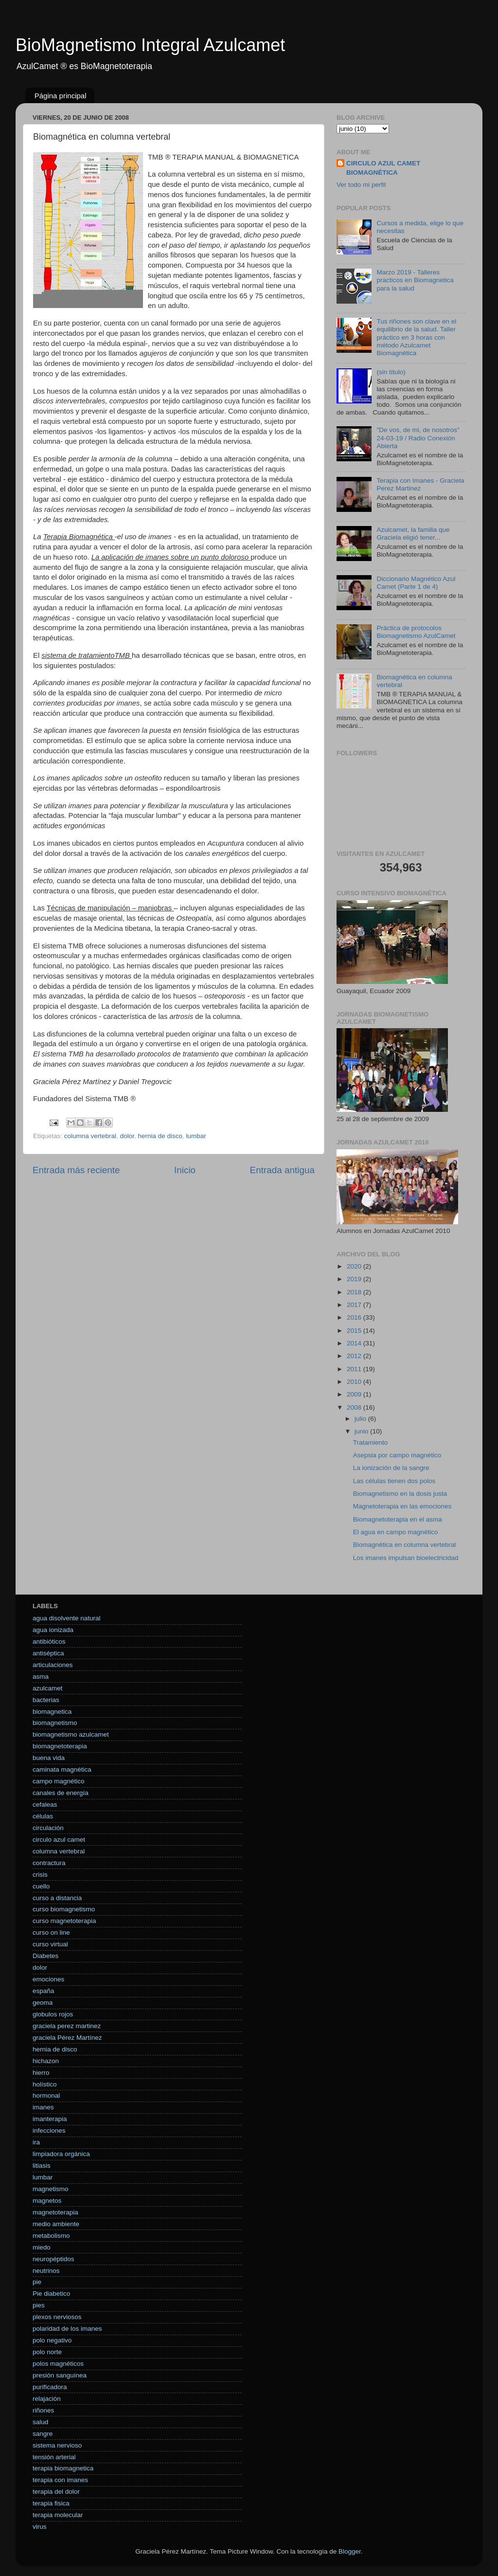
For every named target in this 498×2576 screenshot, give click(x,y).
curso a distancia (57, 1898)
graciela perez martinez (67, 2026)
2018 (355, 1292)
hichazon (46, 2061)
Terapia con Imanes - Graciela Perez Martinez (420, 484)
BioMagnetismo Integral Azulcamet (150, 45)
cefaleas (45, 1804)
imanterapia (50, 2118)
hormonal (46, 2095)
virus (40, 2526)
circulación (48, 1828)
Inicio (185, 1170)
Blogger (349, 2551)
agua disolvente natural (67, 1618)
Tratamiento (370, 1442)
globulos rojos (53, 2014)
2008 (355, 1407)
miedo (42, 2247)
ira (36, 2142)
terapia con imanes (60, 2480)
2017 (355, 1304)
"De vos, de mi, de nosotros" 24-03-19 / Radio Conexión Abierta (417, 437)
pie (37, 2282)
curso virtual (50, 1944)
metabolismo (51, 2235)
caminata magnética (62, 1769)
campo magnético (59, 1781)
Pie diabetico (51, 2293)
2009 (355, 1394)
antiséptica (48, 1653)
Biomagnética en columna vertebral (404, 1544)
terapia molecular (58, 2515)
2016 (355, 1317)
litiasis (42, 2165)
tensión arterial (54, 2457)
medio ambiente (56, 2224)
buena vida (49, 1757)
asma (41, 1676)
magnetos (47, 2200)
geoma (43, 2002)
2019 (355, 1279)
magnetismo (51, 2189)
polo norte (47, 2352)
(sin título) (390, 372)
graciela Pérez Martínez (67, 2037)
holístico (45, 2084)
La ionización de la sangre (391, 1467)
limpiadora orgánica (61, 2154)
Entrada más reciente (76, 1170)
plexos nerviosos (57, 2317)
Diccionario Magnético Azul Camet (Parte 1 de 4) (415, 582)
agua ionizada (53, 1629)
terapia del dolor (56, 2491)
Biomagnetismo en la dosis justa (400, 1493)
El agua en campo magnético (395, 1532)
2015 (355, 1330)
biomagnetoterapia (60, 1746)
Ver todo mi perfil (361, 184)
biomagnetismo (55, 1722)
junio (362, 1431)
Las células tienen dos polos (394, 1481)
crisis (40, 1874)
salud (40, 2422)
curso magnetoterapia (64, 1920)
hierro (41, 2072)
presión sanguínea (60, 2375)
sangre (43, 2433)
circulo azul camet (59, 1839)
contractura (49, 1863)
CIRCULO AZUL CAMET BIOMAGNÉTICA (383, 168)
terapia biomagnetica (63, 2468)
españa (43, 1991)
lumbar (196, 1136)
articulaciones (53, 1665)
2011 (355, 1369)
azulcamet (48, 1688)
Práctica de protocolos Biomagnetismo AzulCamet (415, 631)
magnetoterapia (55, 2212)
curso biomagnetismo (64, 1909)
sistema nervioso (57, 2445)
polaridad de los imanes (67, 2328)
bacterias (46, 1700)
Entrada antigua (282, 1170)
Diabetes (45, 1955)
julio (361, 1418)
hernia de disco (160, 1136)
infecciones (49, 2130)
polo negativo (52, 2340)
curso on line (51, 1932)
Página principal (61, 95)
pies (39, 2305)
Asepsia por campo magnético (397, 1455)
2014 (355, 1343)
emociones (48, 1979)
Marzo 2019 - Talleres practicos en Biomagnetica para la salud (414, 280)
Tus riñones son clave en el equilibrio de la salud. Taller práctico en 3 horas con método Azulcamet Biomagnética (416, 337)
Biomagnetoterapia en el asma (397, 1519)
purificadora (50, 2387)
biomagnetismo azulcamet (71, 1734)
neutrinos (46, 2270)
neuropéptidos (53, 2259)
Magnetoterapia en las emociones (402, 1506)
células (43, 1816)
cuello (41, 1886)
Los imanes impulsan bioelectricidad (406, 1557)
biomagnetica (52, 1711)
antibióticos (49, 1641)
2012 (355, 1356)
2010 (355, 1381)
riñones (43, 2410)
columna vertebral (90, 1136)
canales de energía (61, 1792)
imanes (43, 2107)
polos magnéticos (58, 2363)
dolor (127, 1136)
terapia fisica (51, 2503)
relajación (47, 2398)
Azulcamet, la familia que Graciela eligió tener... (412, 533)
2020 (355, 1266)
